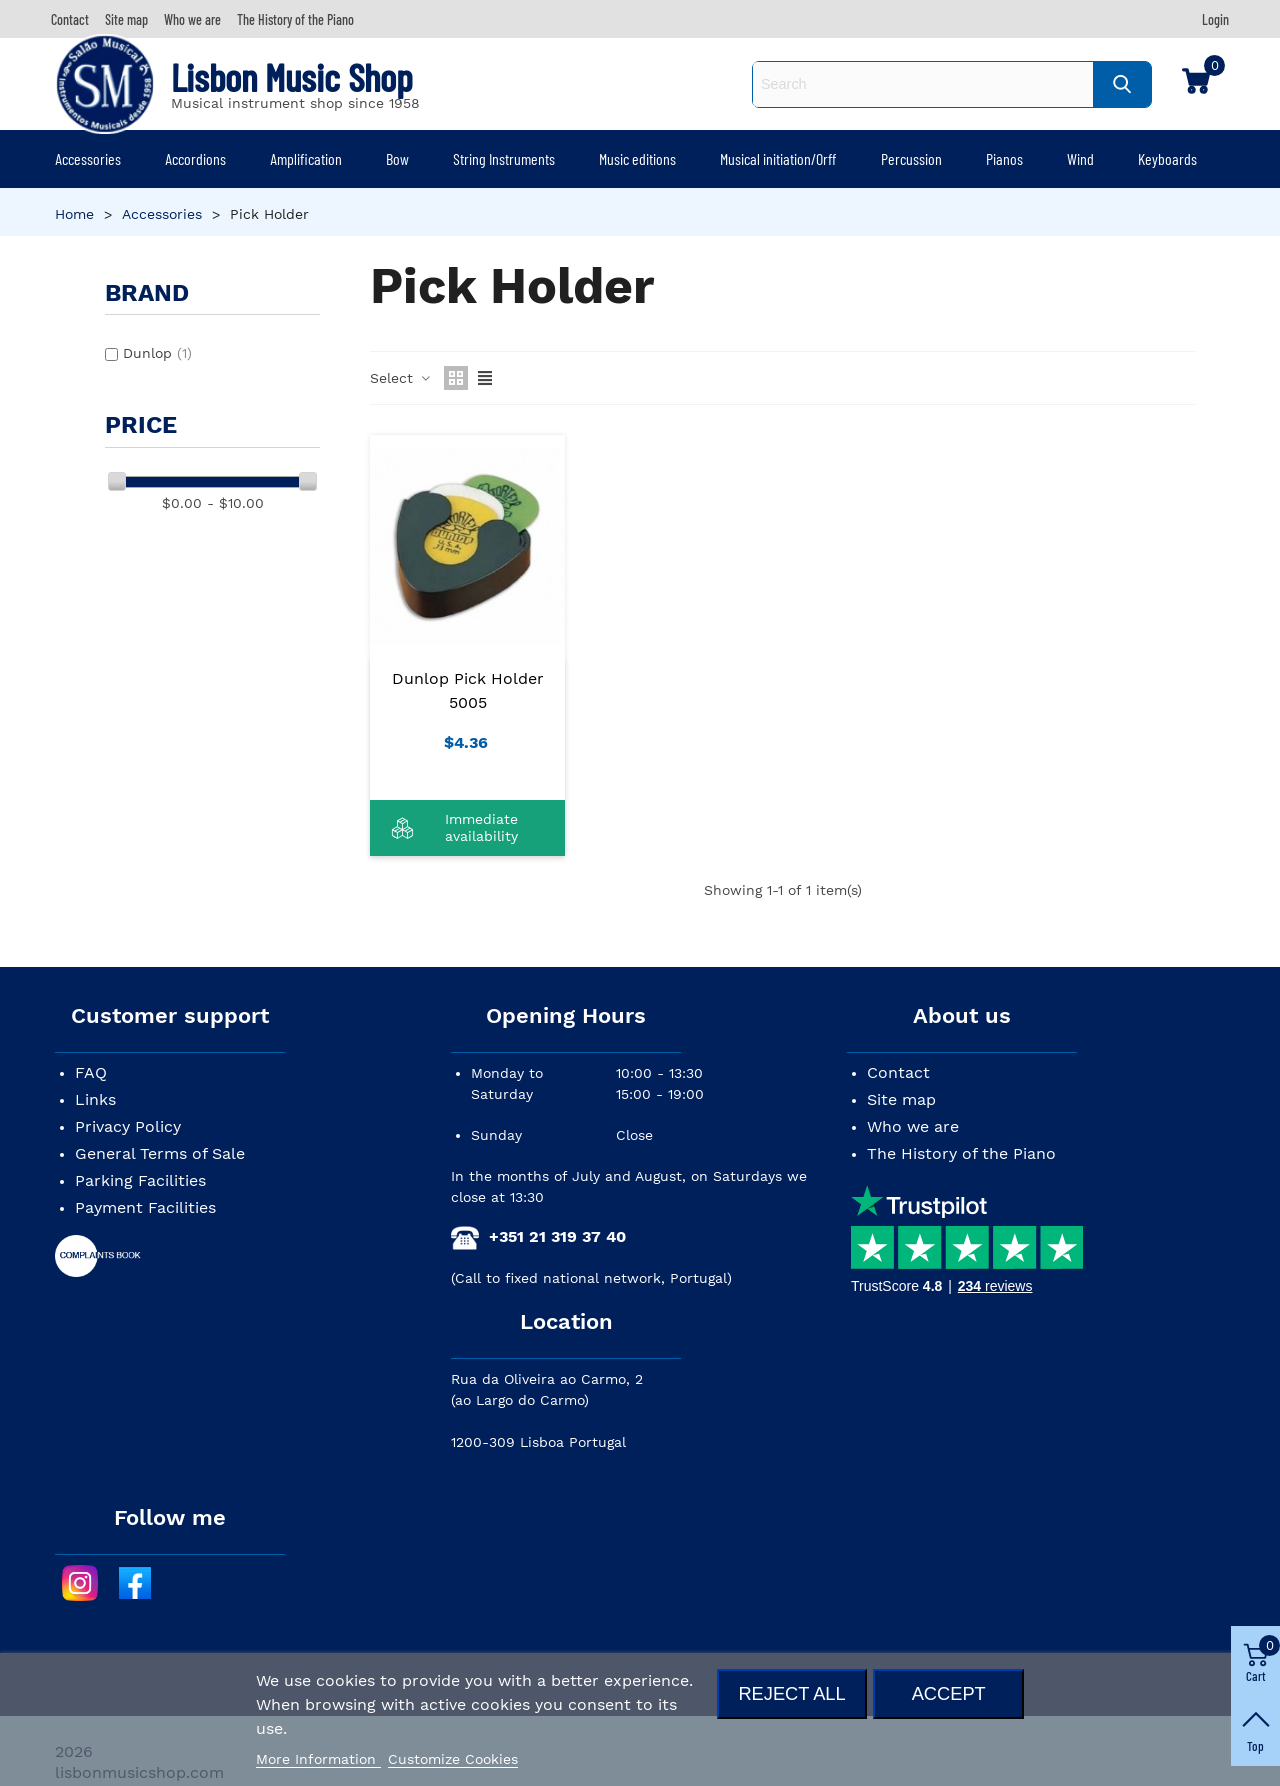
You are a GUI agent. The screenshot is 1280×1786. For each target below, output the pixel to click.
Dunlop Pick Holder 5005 (468, 690)
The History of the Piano (961, 1153)
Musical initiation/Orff (778, 158)
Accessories (88, 158)
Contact (898, 1072)
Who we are (913, 1126)
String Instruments (504, 158)
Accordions (195, 158)
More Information (318, 1759)
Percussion (911, 158)
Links (95, 1099)
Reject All (791, 1693)
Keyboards (1167, 158)
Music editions (637, 158)
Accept (949, 1693)
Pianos (1004, 158)
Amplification (306, 158)
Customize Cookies (453, 1759)
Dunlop (157, 353)
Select (401, 378)
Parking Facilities (140, 1180)
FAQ (91, 1072)
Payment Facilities (145, 1207)
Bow (397, 158)
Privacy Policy (128, 1126)
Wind (1080, 158)
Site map (901, 1099)
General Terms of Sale (160, 1153)
